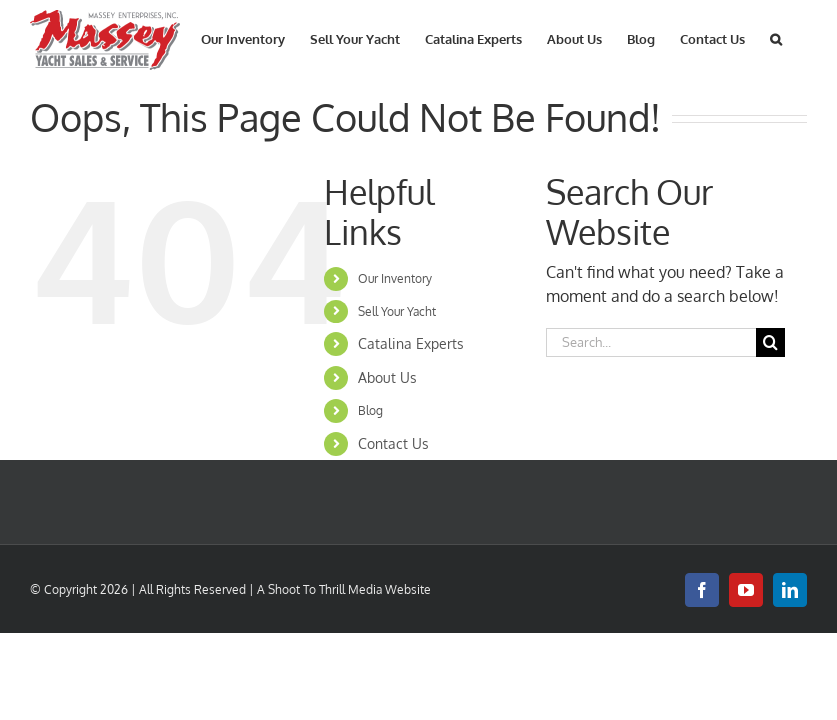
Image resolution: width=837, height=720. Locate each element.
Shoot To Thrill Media (325, 589)
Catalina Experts (411, 343)
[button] (776, 37)
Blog (370, 410)
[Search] (770, 342)
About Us (387, 377)
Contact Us (393, 443)
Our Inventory (395, 278)
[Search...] (651, 342)
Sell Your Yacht (397, 311)
